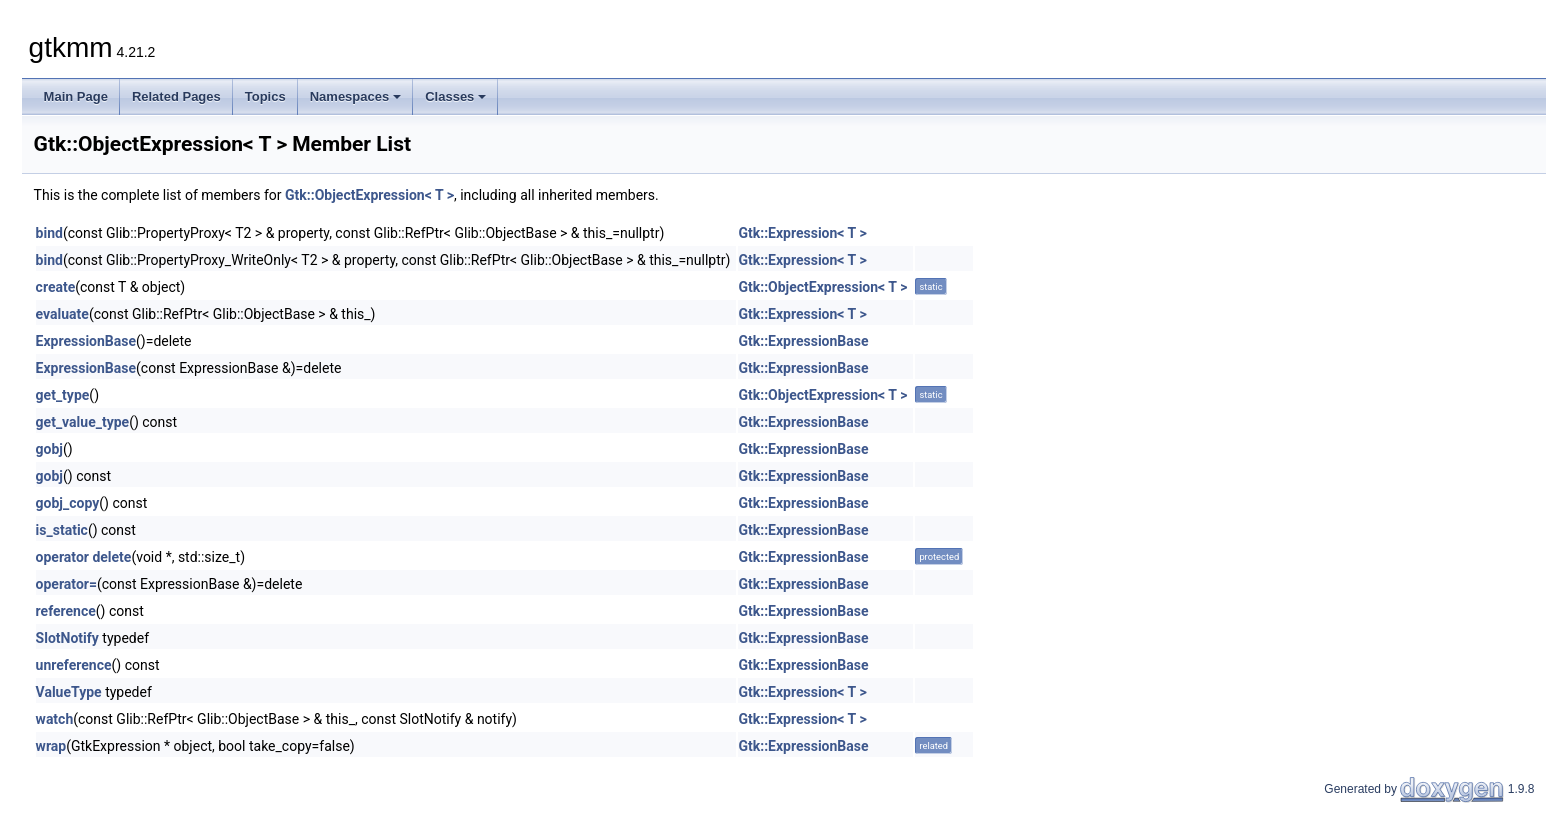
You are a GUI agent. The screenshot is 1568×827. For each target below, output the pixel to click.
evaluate (62, 314)
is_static (62, 530)
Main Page (76, 96)
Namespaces (356, 96)
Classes (455, 96)
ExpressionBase (86, 341)
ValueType (69, 692)
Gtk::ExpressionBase (803, 341)
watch (55, 719)
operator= (66, 584)
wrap (51, 746)
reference (66, 611)
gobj (49, 449)
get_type (63, 395)
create (56, 287)
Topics (265, 96)
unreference (74, 665)
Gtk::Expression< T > (802, 233)
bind (49, 233)
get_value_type (83, 422)
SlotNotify (67, 638)
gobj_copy (68, 503)
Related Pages (176, 96)
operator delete (84, 557)
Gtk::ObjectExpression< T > (369, 195)
